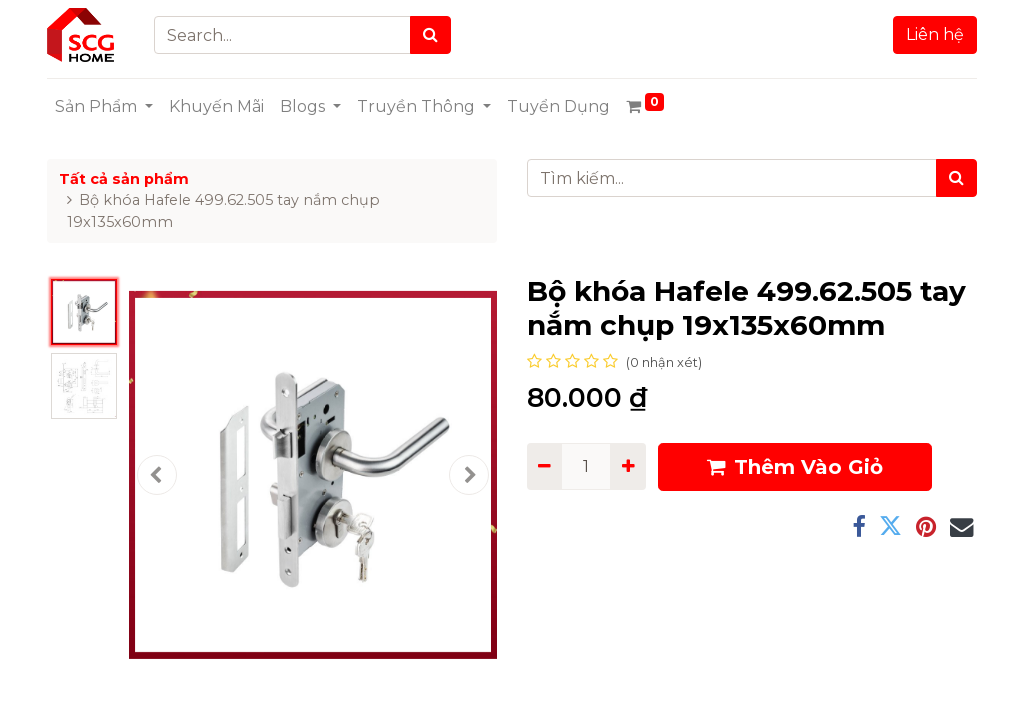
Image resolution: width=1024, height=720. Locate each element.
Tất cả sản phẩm (124, 179)
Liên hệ (935, 34)
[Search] (430, 35)
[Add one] (627, 466)
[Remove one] (544, 466)
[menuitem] (216, 107)
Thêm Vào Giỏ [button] (795, 467)
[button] (156, 475)
